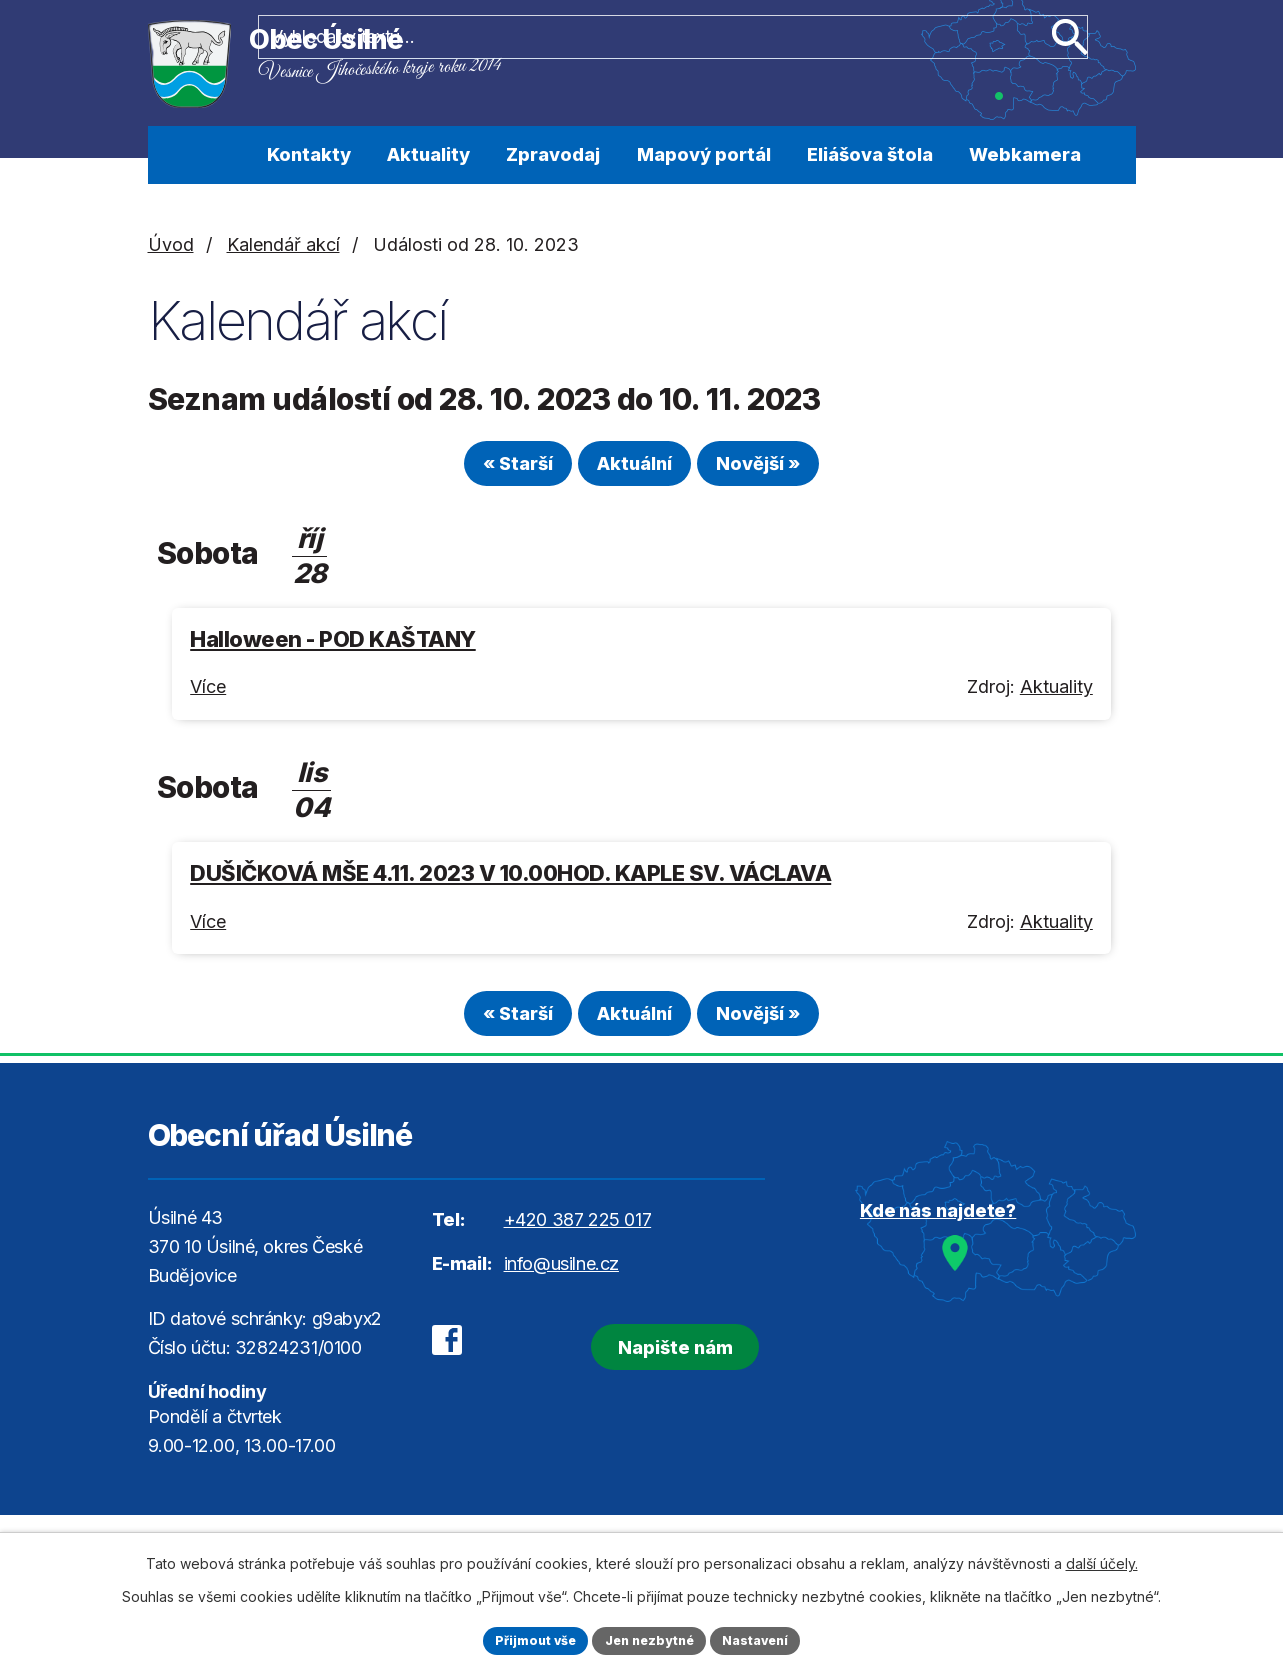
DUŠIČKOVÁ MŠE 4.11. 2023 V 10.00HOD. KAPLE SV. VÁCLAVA (510, 882)
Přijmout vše (523, 1638)
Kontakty (309, 154)
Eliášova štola (870, 154)
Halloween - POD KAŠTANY (333, 647)
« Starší (485, 471)
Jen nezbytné (650, 1638)
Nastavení (769, 1638)
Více (208, 695)
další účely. (1102, 1559)
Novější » (791, 471)
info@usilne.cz (561, 1279)
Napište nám (642, 1356)
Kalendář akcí (283, 244)
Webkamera (1025, 154)
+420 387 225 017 (578, 1236)
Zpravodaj (553, 154)
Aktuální (634, 471)
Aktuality (428, 154)
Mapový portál (704, 154)
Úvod (216, 155)
